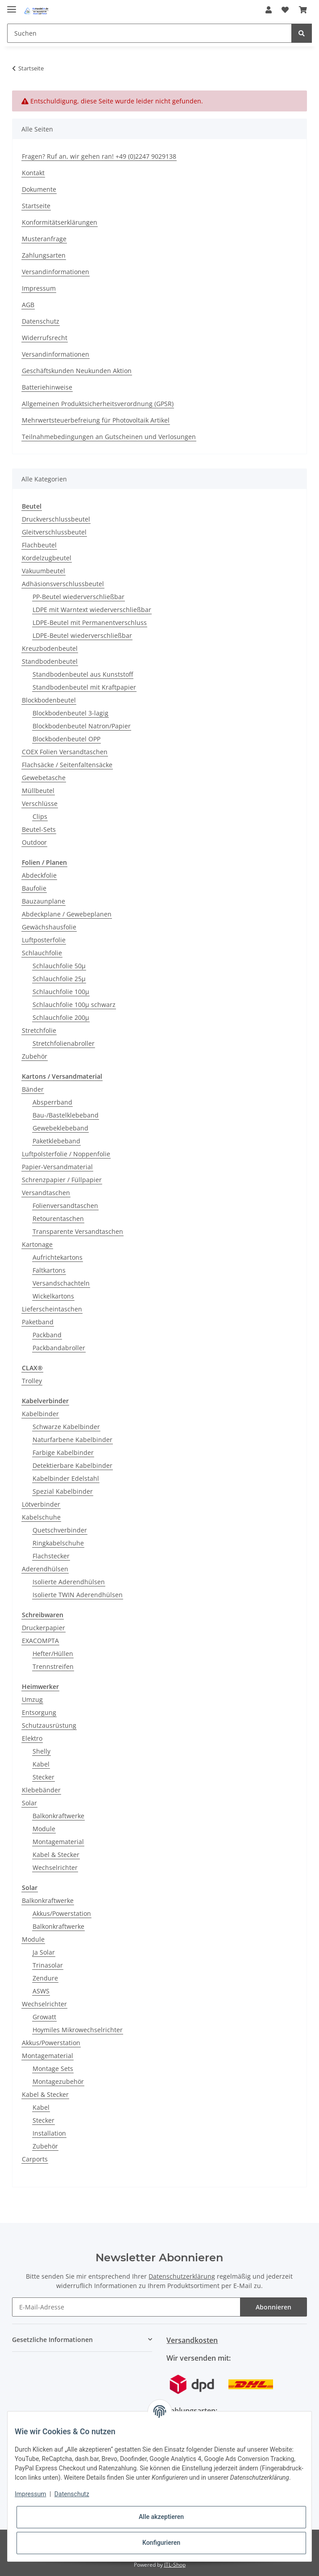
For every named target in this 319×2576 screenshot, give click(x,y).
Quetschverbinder (60, 1530)
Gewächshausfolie (49, 927)
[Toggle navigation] (11, 5)
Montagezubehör (58, 2081)
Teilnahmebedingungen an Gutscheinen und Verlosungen (109, 436)
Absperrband (52, 1102)
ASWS (41, 1991)
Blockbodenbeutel (49, 700)
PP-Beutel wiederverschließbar (78, 596)
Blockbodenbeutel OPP (66, 739)
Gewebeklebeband (60, 1128)
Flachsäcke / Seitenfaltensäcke (67, 764)
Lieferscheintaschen (52, 1309)
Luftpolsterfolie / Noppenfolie (66, 1154)
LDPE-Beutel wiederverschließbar (82, 635)
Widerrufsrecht (44, 337)
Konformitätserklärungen (59, 222)
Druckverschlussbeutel (56, 519)
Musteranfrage (44, 238)
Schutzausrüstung (49, 1725)
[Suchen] (149, 33)
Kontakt (33, 172)
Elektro (32, 1738)
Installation (49, 2133)
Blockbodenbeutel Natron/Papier (82, 726)
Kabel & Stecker (56, 1854)
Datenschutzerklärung (182, 2276)
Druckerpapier (43, 1627)
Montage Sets (53, 2068)
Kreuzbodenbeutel (50, 648)
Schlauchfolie (42, 953)
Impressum (39, 288)
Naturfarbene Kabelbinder (72, 1439)
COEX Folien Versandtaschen (65, 752)
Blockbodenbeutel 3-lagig (70, 713)
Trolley (32, 1380)
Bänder (33, 1089)
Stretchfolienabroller (64, 1043)
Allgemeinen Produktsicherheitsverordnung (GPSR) (98, 403)
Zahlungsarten (44, 255)
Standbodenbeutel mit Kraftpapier (84, 687)
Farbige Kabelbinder (63, 1452)
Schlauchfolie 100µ (61, 991)
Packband (47, 1335)
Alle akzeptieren (161, 2516)
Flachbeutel (39, 545)
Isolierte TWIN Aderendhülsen (78, 1594)
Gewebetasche (44, 777)
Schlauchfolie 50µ (59, 965)
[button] (269, 10)
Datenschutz (40, 321)
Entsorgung (39, 1712)
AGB (28, 304)
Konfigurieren (161, 2542)
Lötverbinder (41, 1504)
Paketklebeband (56, 1141)
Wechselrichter (55, 1867)
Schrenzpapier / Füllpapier (62, 1179)
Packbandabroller (59, 1347)
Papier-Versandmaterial (57, 1167)
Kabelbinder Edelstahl (66, 1478)
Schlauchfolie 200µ (61, 1017)
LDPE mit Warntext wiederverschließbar (92, 609)
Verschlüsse (40, 803)
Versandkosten (192, 2340)
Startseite (36, 205)
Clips (40, 816)
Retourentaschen (58, 1218)
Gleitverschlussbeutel (54, 532)
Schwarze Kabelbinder (66, 1426)
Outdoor (34, 842)
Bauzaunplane (43, 901)
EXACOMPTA (40, 1640)
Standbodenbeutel (50, 661)
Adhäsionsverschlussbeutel (63, 583)
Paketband (38, 1322)
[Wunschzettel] (285, 10)
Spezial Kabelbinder (63, 1491)
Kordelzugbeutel (46, 558)
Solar (29, 1803)
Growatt (44, 2017)
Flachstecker (51, 1556)
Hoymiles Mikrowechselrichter (78, 2029)
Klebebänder (41, 1790)
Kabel (41, 1764)
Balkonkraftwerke (58, 1816)
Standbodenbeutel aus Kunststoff (83, 674)
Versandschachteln (61, 1283)
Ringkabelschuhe (58, 1543)
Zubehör (34, 1056)
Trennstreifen (53, 1666)
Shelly (41, 1751)
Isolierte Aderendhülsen (69, 1582)
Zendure (45, 1978)
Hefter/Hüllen (53, 1653)
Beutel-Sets (39, 829)
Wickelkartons (53, 1296)
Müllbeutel (38, 790)
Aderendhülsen (45, 1569)
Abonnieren (273, 2307)
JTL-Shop (175, 2564)
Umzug (32, 1699)
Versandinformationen (55, 271)
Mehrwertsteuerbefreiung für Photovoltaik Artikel (96, 420)
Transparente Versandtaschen (78, 1231)
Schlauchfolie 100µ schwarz (74, 1004)
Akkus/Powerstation (62, 1913)
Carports (35, 2159)
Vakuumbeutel (43, 571)
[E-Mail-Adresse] (126, 2307)
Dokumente (39, 189)
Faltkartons (49, 1270)
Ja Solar (44, 1952)
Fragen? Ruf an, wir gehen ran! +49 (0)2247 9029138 (99, 156)
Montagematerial (58, 1841)
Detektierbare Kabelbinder (72, 1465)
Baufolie (34, 888)
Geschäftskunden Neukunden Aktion (77, 370)
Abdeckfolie (39, 875)
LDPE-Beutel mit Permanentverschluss (90, 622)
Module (44, 1828)
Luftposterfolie (44, 940)
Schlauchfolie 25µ (59, 978)
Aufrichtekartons (58, 1257)
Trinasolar (48, 1965)
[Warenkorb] (303, 10)
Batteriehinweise (47, 387)
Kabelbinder (40, 1413)
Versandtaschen (46, 1192)
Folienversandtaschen (65, 1205)
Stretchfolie (39, 1030)
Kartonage (37, 1244)
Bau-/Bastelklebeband (66, 1115)
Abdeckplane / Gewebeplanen (67, 914)
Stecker (43, 1777)
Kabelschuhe (41, 1517)
